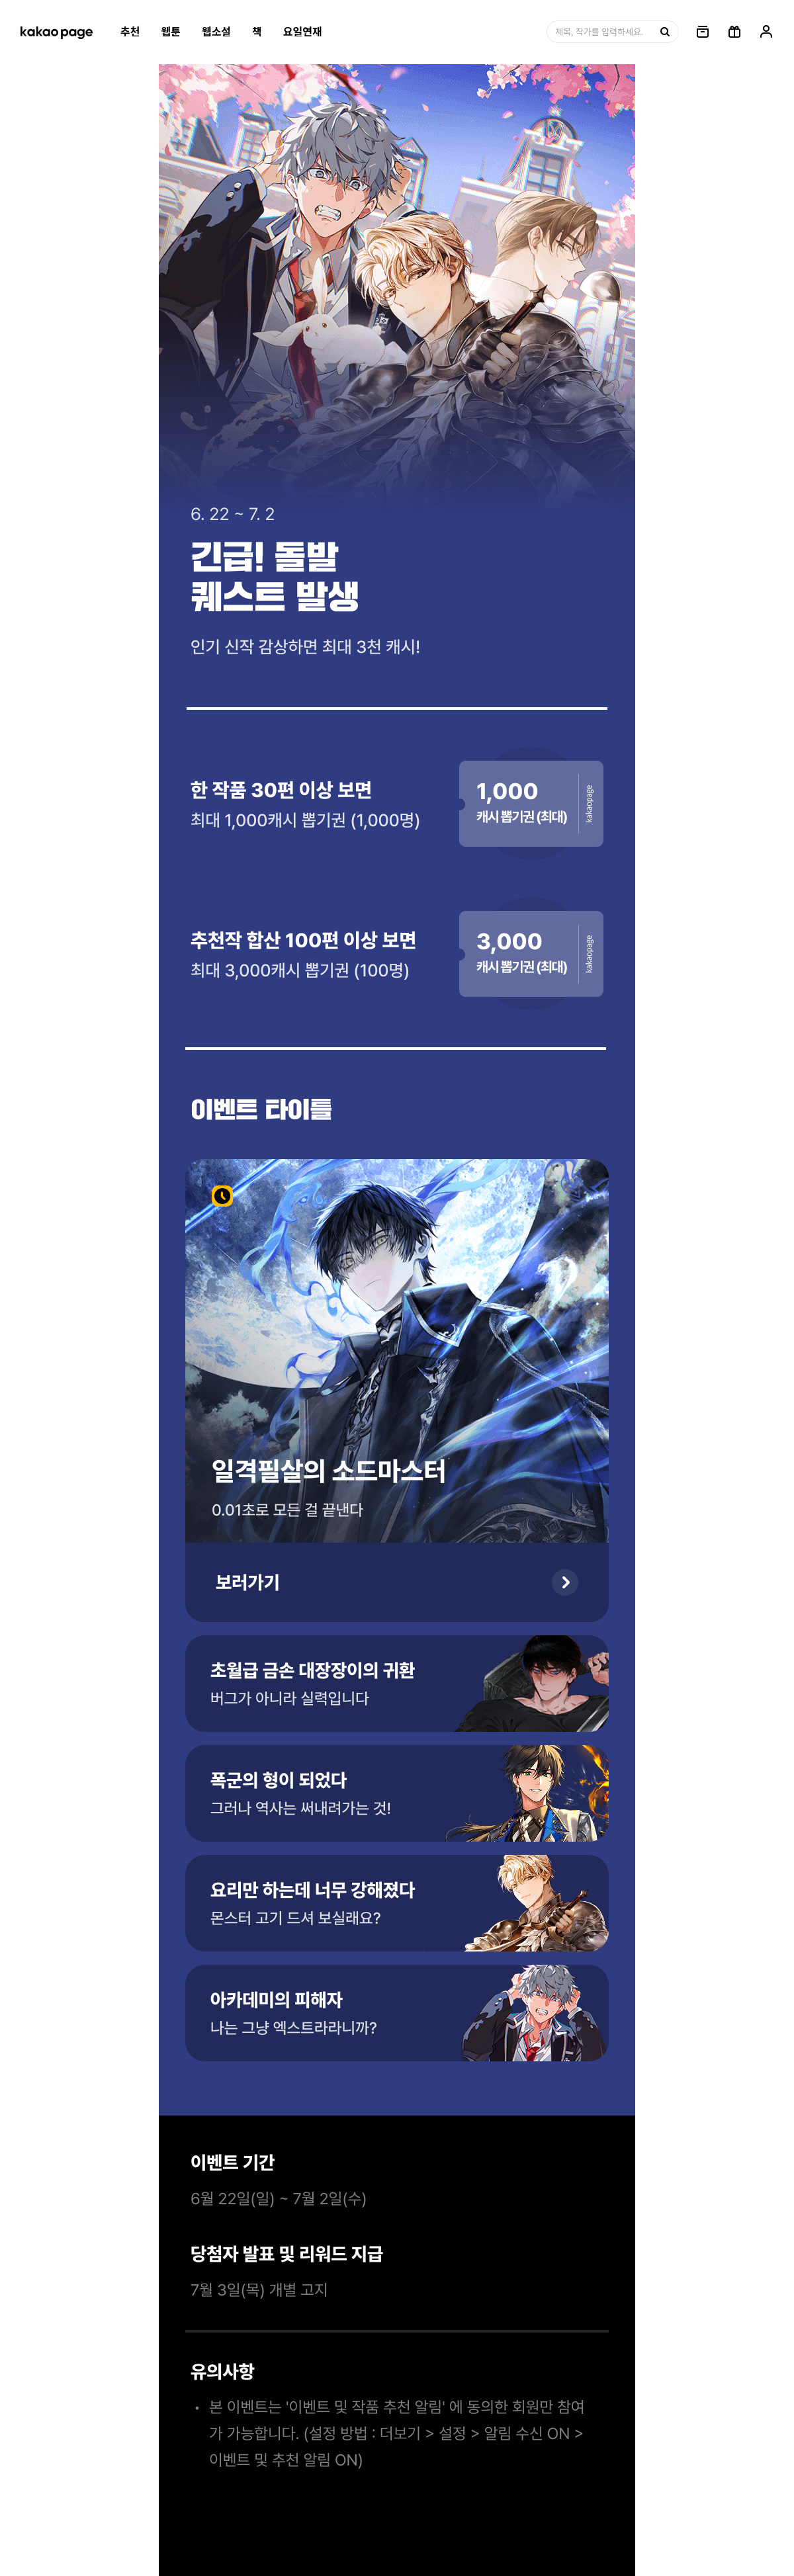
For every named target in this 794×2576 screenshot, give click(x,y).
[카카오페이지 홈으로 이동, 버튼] (56, 32)
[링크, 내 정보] (766, 32)
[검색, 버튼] (663, 32)
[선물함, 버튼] (734, 32)
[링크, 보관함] (703, 32)
